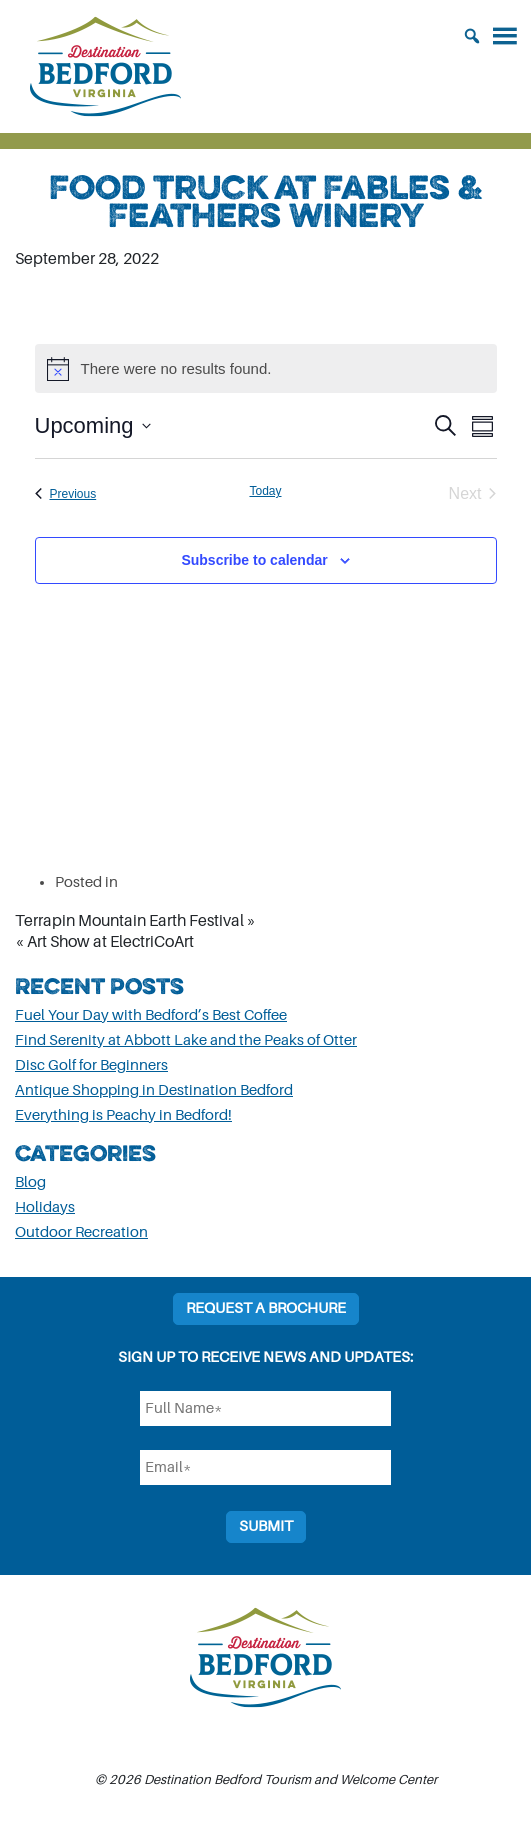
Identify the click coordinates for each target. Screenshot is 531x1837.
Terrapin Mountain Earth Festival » (135, 921)
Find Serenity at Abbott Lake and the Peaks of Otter (186, 1040)
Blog (30, 1182)
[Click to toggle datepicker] (93, 425)
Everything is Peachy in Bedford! (123, 1115)
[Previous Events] (66, 494)
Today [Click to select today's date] (265, 491)
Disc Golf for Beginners (91, 1065)
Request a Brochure (266, 1308)
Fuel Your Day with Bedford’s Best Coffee (151, 1015)
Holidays (45, 1207)
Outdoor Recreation (81, 1232)
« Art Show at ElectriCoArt (104, 942)
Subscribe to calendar (254, 560)
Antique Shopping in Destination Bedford (154, 1090)
